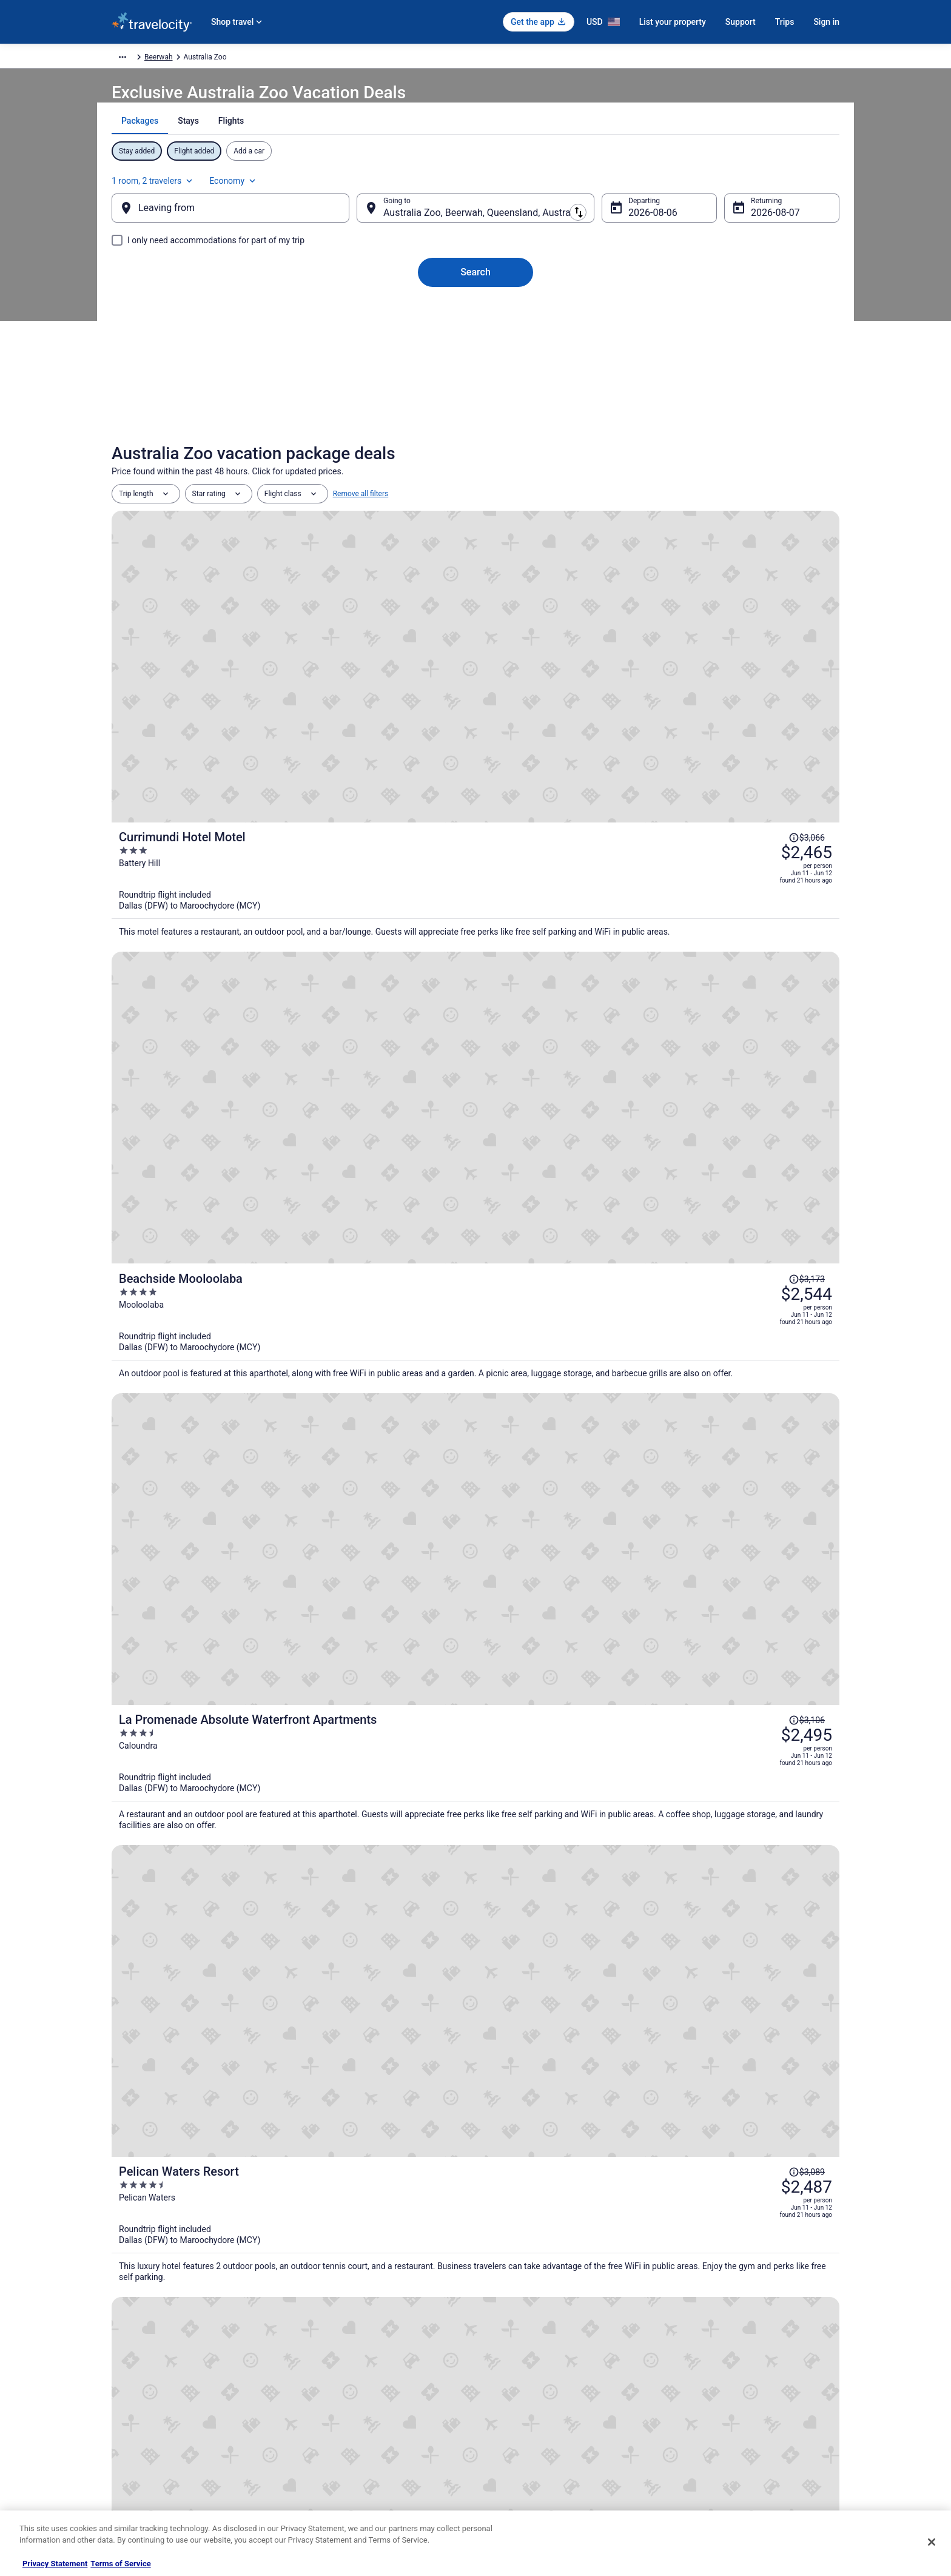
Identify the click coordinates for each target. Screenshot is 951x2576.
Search (475, 284)
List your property (672, 22)
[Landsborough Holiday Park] (230, 1698)
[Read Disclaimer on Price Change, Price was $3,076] (760, 1075)
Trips (785, 22)
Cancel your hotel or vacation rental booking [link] (747, 2356)
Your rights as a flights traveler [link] (725, 2434)
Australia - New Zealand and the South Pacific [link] (289, 59)
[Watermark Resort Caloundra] (596, 1117)
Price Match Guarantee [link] (761, 1517)
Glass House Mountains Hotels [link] (199, 2189)
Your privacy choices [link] (521, 2434)
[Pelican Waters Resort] (596, 988)
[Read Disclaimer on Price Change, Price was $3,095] (760, 1204)
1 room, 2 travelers (705, 185)
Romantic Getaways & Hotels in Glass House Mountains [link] (246, 2166)
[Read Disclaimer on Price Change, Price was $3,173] (760, 687)
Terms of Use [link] (509, 2376)
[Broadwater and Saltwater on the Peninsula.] (596, 1246)
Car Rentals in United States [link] (344, 2414)
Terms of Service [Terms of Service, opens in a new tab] (120, 2563)
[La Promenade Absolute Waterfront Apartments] (596, 859)
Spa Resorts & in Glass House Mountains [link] (556, 2166)
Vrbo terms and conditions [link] (530, 2395)
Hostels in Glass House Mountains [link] (544, 2120)
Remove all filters (361, 522)
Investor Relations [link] (141, 2434)
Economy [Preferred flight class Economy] (786, 185)
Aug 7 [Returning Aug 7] (743, 224)
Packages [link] (189, 59)
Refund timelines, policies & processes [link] (738, 2395)
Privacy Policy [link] (510, 2337)
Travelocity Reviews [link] (331, 2434)
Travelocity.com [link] (137, 59)
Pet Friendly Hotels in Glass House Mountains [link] (565, 2143)
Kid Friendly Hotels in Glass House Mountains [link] (226, 2143)
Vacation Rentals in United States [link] (353, 2356)
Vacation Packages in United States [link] (357, 2376)
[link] (300, 1954)
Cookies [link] (501, 2356)
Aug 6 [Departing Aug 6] (631, 224)
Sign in (826, 22)
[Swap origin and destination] (365, 220)
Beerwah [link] (477, 59)
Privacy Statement (54, 2563)
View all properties (475, 1860)
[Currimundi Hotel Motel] (596, 600)
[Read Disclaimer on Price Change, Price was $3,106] (760, 817)
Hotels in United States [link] (337, 2337)
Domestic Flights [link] (327, 2395)
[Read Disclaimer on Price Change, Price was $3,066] (760, 558)
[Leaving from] (250, 220)
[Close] (931, 2542)
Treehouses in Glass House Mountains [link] (551, 2212)
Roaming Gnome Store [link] (148, 2453)
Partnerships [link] (132, 2395)
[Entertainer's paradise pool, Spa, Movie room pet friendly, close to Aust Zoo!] (720, 1698)
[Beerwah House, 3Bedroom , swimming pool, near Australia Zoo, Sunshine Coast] (475, 1698)
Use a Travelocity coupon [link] (716, 2414)
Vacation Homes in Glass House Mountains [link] (561, 2189)
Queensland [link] (433, 59)
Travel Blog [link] (317, 2492)
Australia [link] (388, 59)
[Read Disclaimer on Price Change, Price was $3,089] (760, 946)
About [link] (121, 2337)
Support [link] (688, 2337)
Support (740, 22)
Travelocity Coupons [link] (332, 2453)
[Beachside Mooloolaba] (596, 729)
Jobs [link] (119, 2356)
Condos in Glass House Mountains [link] (206, 2120)
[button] (475, 2039)
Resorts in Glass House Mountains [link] (206, 2212)
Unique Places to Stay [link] (335, 2473)
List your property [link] (140, 2376)
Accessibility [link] (508, 2414)
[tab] (433, 151)
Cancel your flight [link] (704, 2376)
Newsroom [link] (129, 2414)
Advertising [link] (130, 2473)
